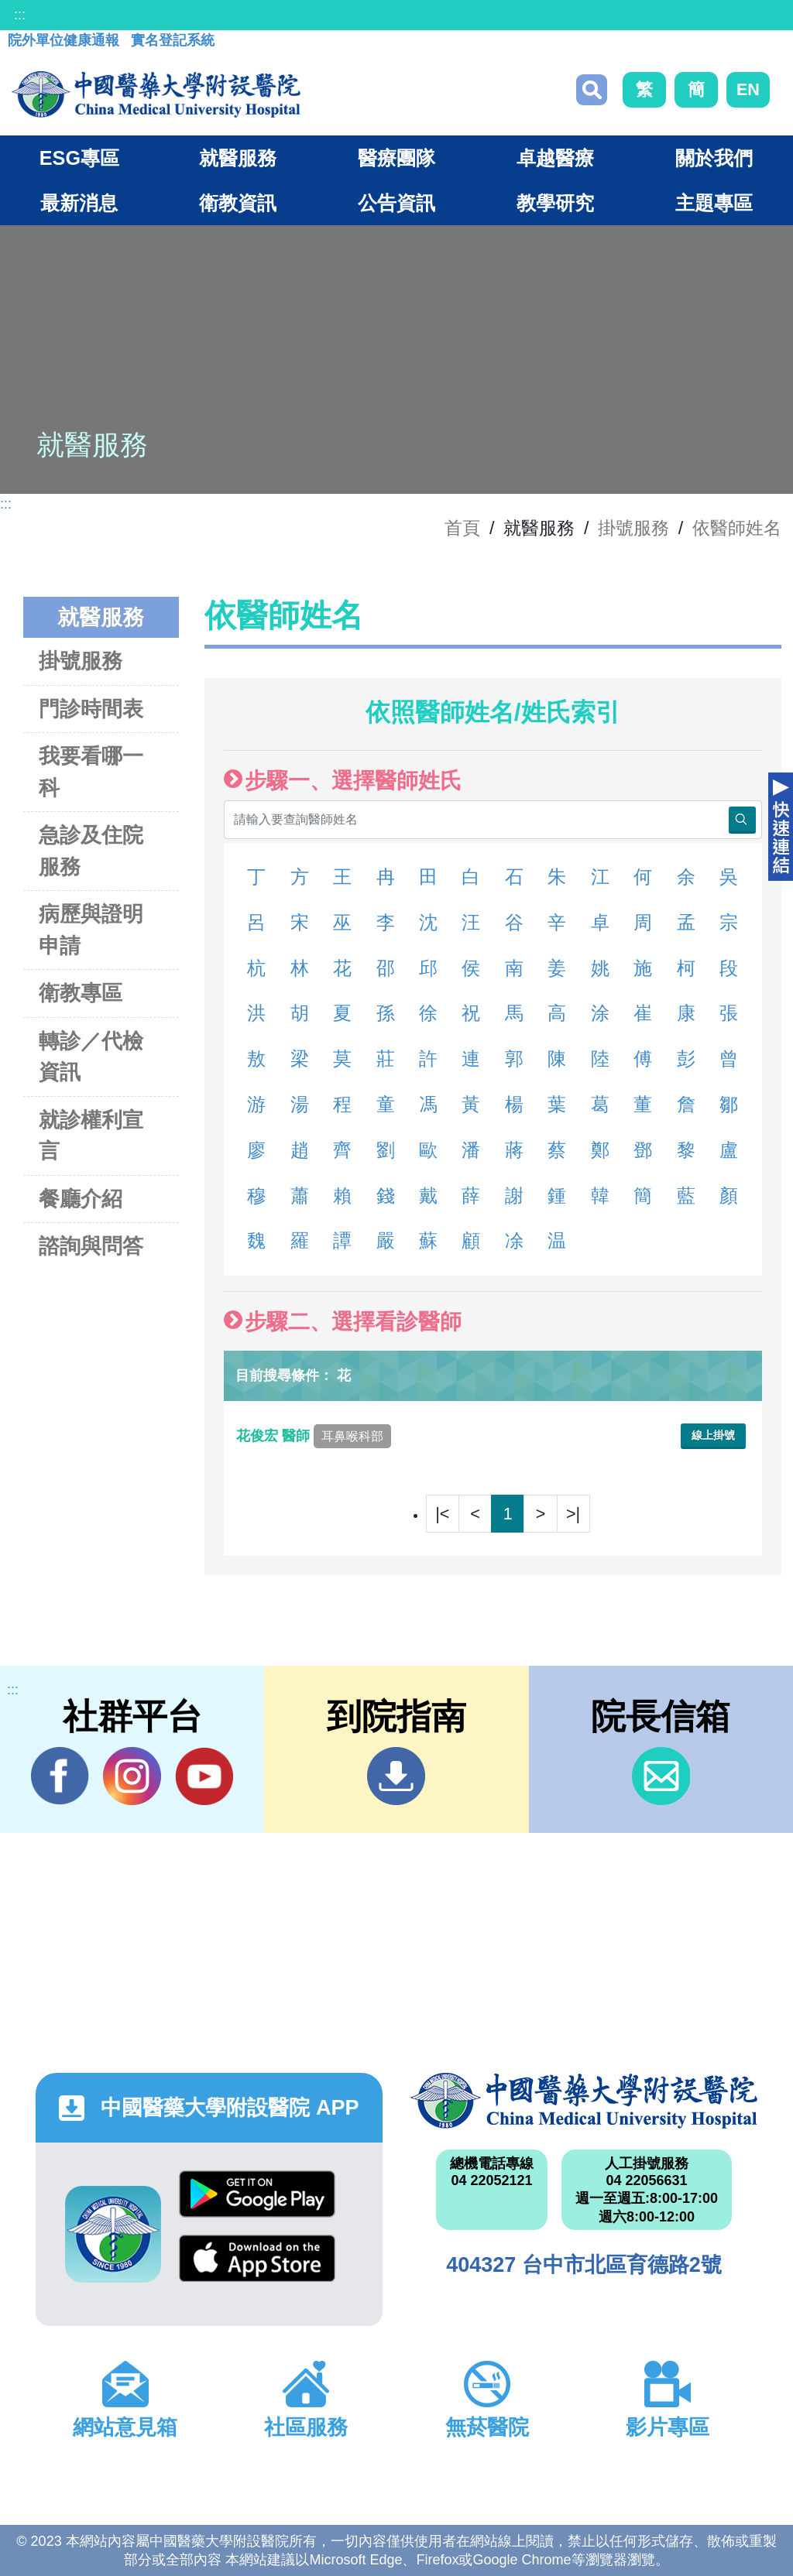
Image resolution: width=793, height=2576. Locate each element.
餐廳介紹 (80, 1199)
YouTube (204, 1775)
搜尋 (591, 89)
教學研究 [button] (555, 203)
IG (132, 1776)
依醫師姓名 (736, 528)
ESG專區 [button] (79, 158)
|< (442, 1513)
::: (20, 14)
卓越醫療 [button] (555, 158)
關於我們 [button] (714, 158)
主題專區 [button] (714, 203)
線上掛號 (713, 1435)
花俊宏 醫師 (313, 1436)
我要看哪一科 (91, 772)
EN (748, 89)
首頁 (462, 528)
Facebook (60, 1775)
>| (573, 1513)
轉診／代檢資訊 (91, 1056)
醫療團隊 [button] (396, 158)
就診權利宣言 (91, 1135)
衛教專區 (80, 993)
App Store (257, 2258)
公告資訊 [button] (396, 203)
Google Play (257, 2194)
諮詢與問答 (91, 1246)
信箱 (661, 1776)
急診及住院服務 (91, 851)
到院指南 (396, 1776)
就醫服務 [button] (237, 158)
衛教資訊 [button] (237, 203)
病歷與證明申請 (91, 929)
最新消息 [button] (79, 203)
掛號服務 (633, 528)
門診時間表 (91, 709)
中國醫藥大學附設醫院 (583, 2101)
